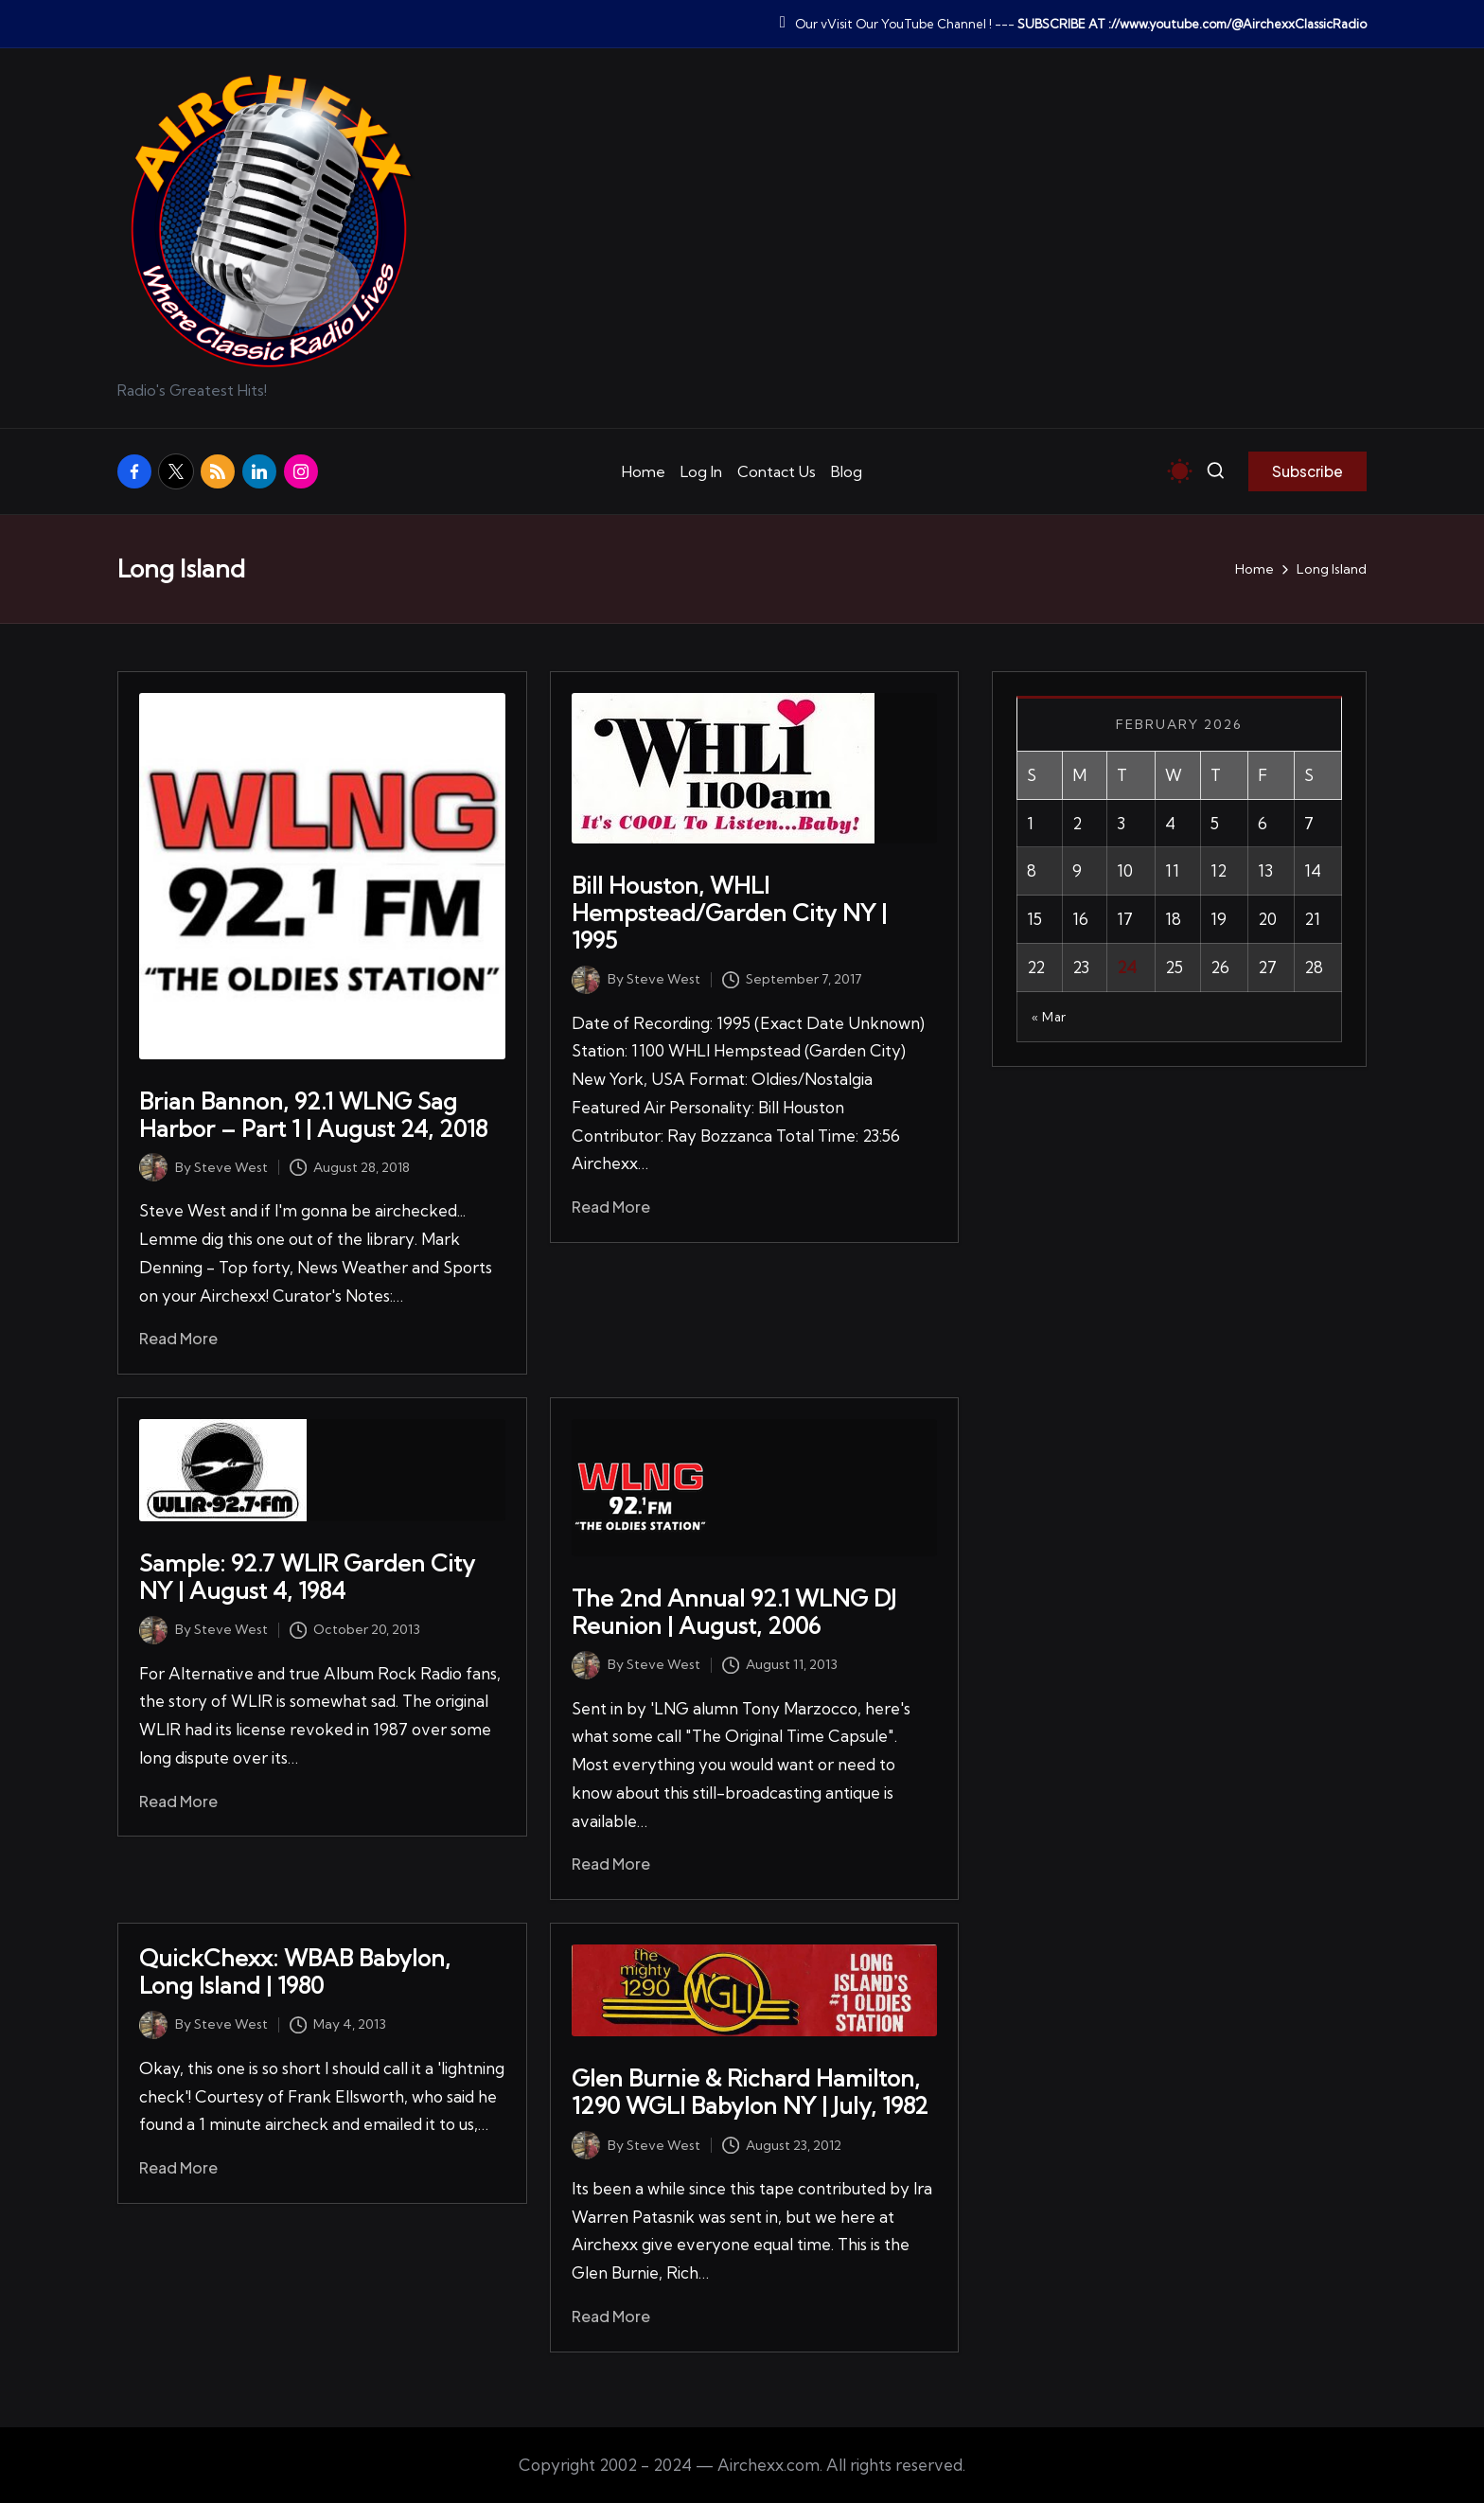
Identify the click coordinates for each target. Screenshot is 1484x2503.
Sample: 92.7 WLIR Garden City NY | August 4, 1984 (307, 1577)
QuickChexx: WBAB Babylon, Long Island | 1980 (294, 1971)
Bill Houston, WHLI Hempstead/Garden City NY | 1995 (729, 912)
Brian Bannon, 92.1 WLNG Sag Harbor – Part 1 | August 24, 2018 (313, 1115)
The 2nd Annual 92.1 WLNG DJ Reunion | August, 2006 (734, 1612)
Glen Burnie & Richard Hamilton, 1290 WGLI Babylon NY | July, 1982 (750, 2092)
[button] (1307, 471)
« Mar (1049, 1016)
